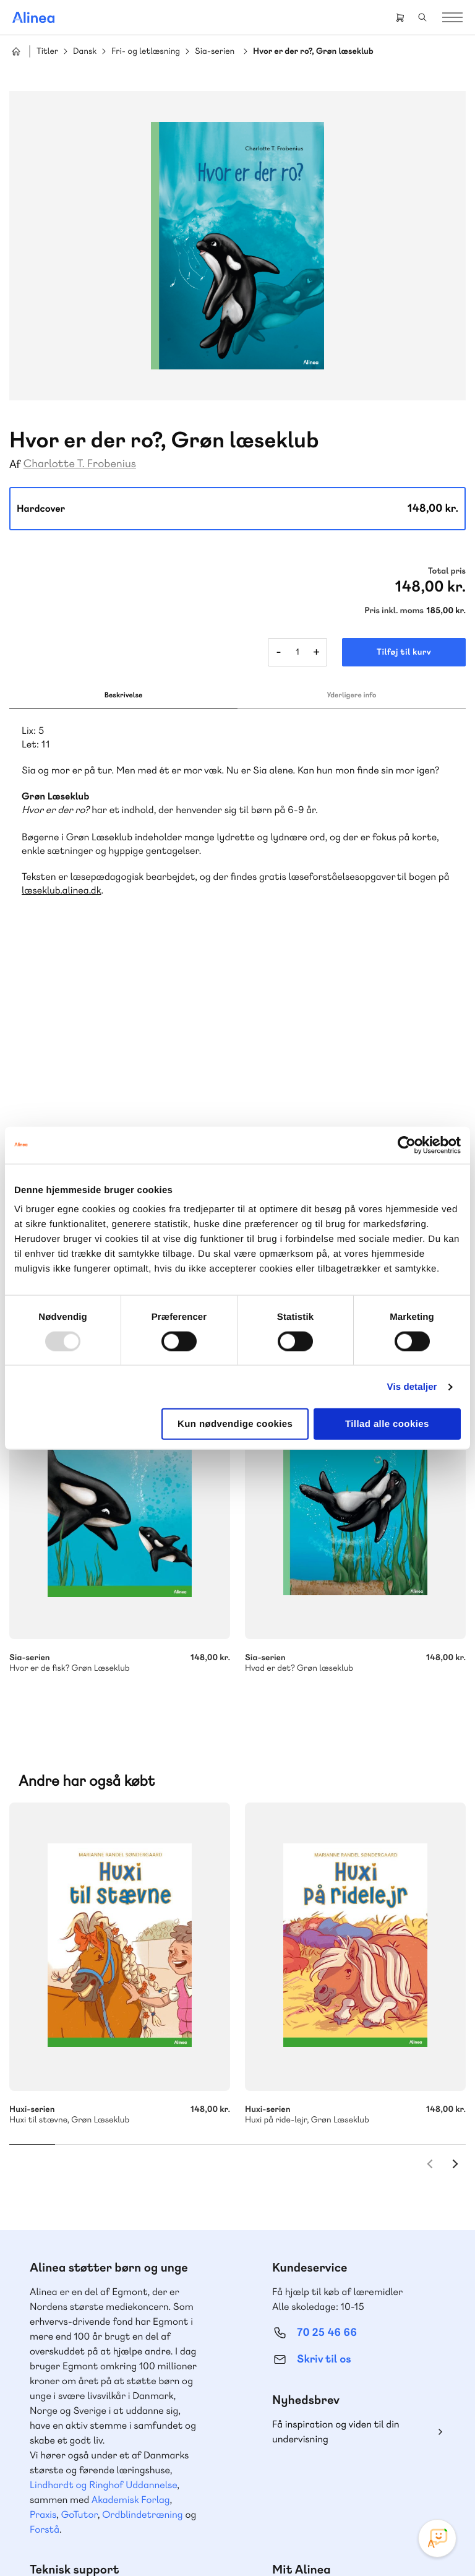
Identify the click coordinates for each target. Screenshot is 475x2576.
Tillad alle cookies (387, 1424)
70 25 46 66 (327, 2008)
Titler (47, 51)
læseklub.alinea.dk (61, 890)
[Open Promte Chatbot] (437, 2538)
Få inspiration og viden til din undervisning (336, 2107)
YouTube (339, 2457)
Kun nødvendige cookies (235, 1424)
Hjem (16, 51)
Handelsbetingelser (218, 2541)
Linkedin (368, 2457)
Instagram (279, 2457)
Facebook (309, 2457)
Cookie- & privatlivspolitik (131, 2541)
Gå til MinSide (308, 2271)
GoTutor (79, 2190)
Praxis (43, 2190)
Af (15, 464)
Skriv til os (324, 2035)
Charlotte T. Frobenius (80, 464)
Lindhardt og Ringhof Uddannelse (103, 2160)
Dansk (84, 51)
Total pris (447, 571)
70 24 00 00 (327, 2386)
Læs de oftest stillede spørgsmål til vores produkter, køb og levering (109, 2409)
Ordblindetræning (142, 2190)
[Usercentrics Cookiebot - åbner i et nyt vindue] (407, 1144)
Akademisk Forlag (131, 2175)
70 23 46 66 (84, 2310)
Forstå (44, 2205)
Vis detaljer (412, 1386)
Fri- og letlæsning (145, 51)
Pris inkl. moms (394, 611)
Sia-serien (214, 51)
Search (422, 17)
